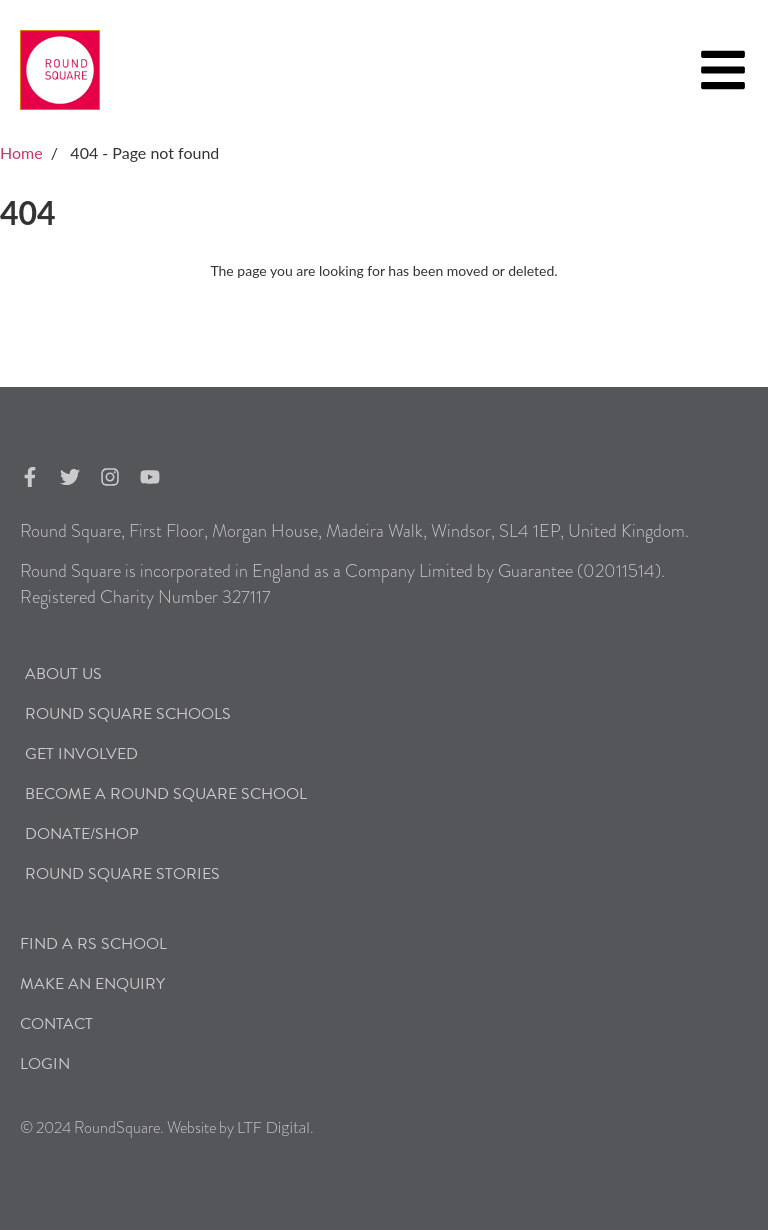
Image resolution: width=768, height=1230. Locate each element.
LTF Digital (273, 1126)
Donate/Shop (82, 834)
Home (21, 152)
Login (45, 1064)
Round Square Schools (128, 714)
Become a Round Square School (166, 794)
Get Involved (81, 754)
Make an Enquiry (92, 984)
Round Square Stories (122, 874)
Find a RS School (93, 944)
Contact (56, 1024)
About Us (63, 674)
